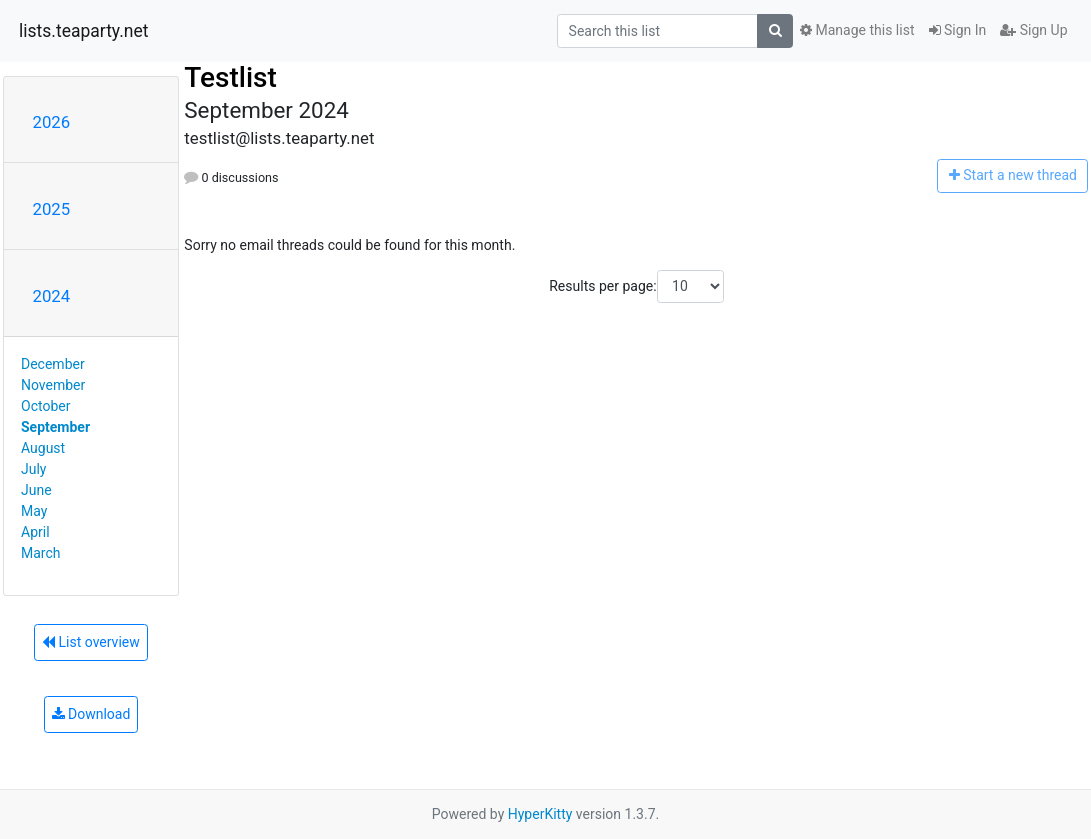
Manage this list (857, 30)
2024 (52, 296)
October (45, 406)
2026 (52, 122)
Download (91, 714)
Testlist (230, 77)
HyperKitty (540, 814)
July (33, 469)
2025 (52, 209)
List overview (91, 642)
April (35, 532)
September (55, 427)
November (53, 385)
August (43, 448)
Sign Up (1033, 30)
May (34, 511)
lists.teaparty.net (84, 31)
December (53, 364)
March (41, 553)
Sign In (958, 30)
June (36, 490)
